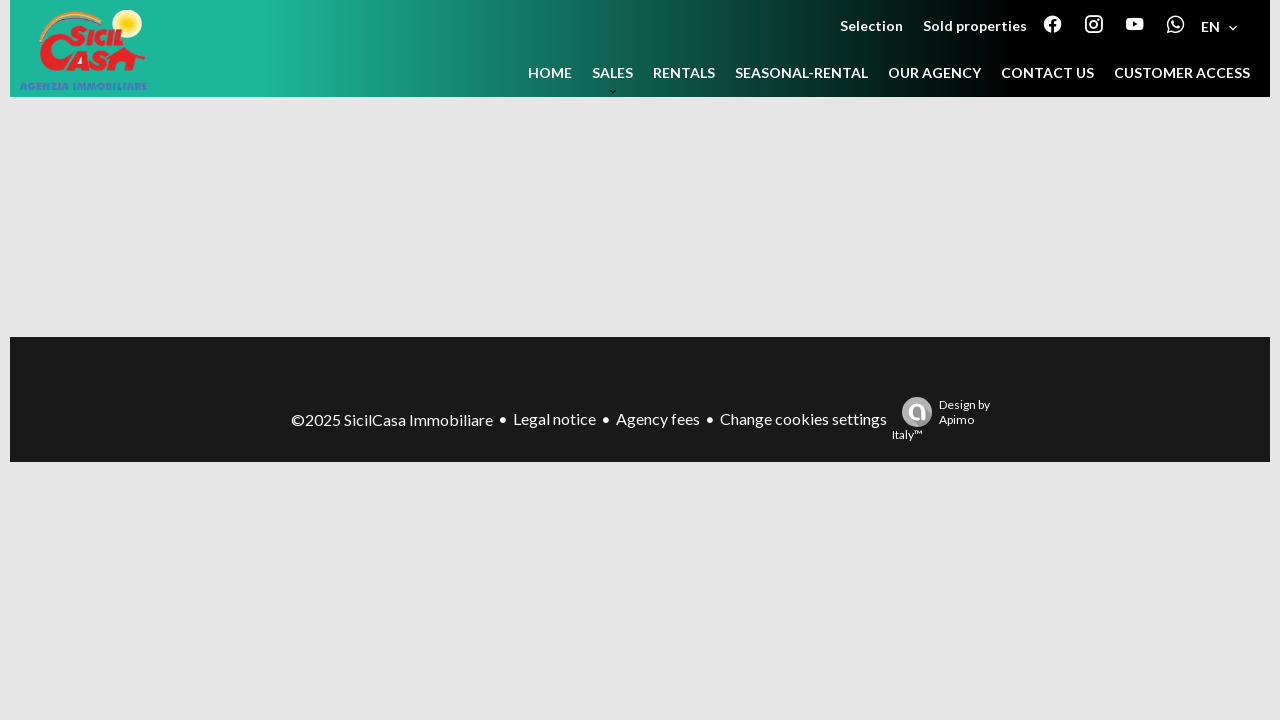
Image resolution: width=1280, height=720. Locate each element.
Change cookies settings (803, 418)
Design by (941, 419)
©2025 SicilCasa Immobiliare (392, 419)
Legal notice (554, 418)
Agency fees (658, 418)
